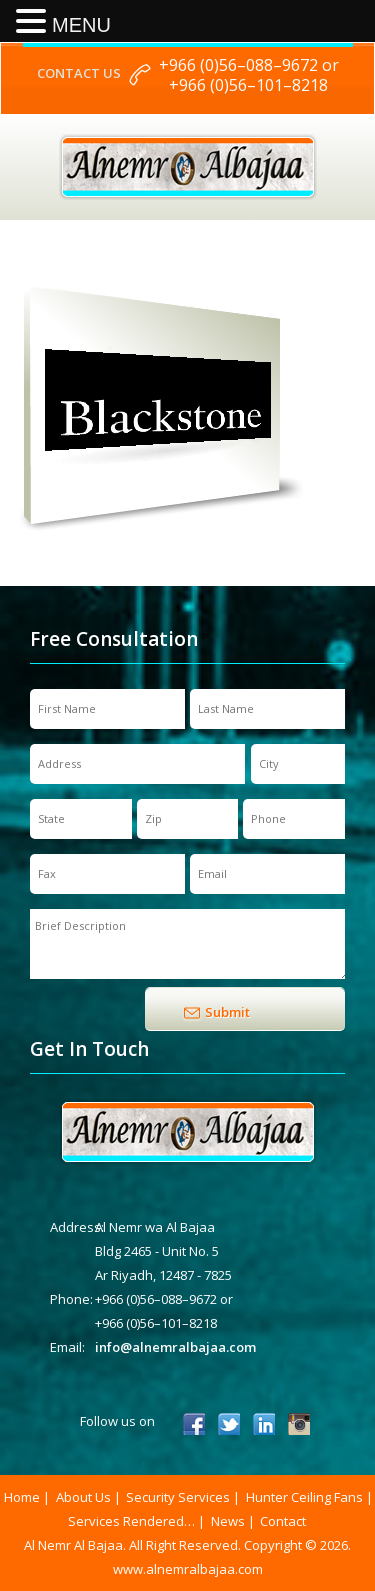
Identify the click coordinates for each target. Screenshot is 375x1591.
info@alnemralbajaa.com (175, 1347)
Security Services (178, 1497)
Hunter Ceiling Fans (304, 1497)
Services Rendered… (131, 1521)
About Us (83, 1497)
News (228, 1521)
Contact (283, 1521)
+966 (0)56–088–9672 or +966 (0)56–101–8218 (249, 75)
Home (22, 1497)
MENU (81, 25)
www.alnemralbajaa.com (188, 1569)
